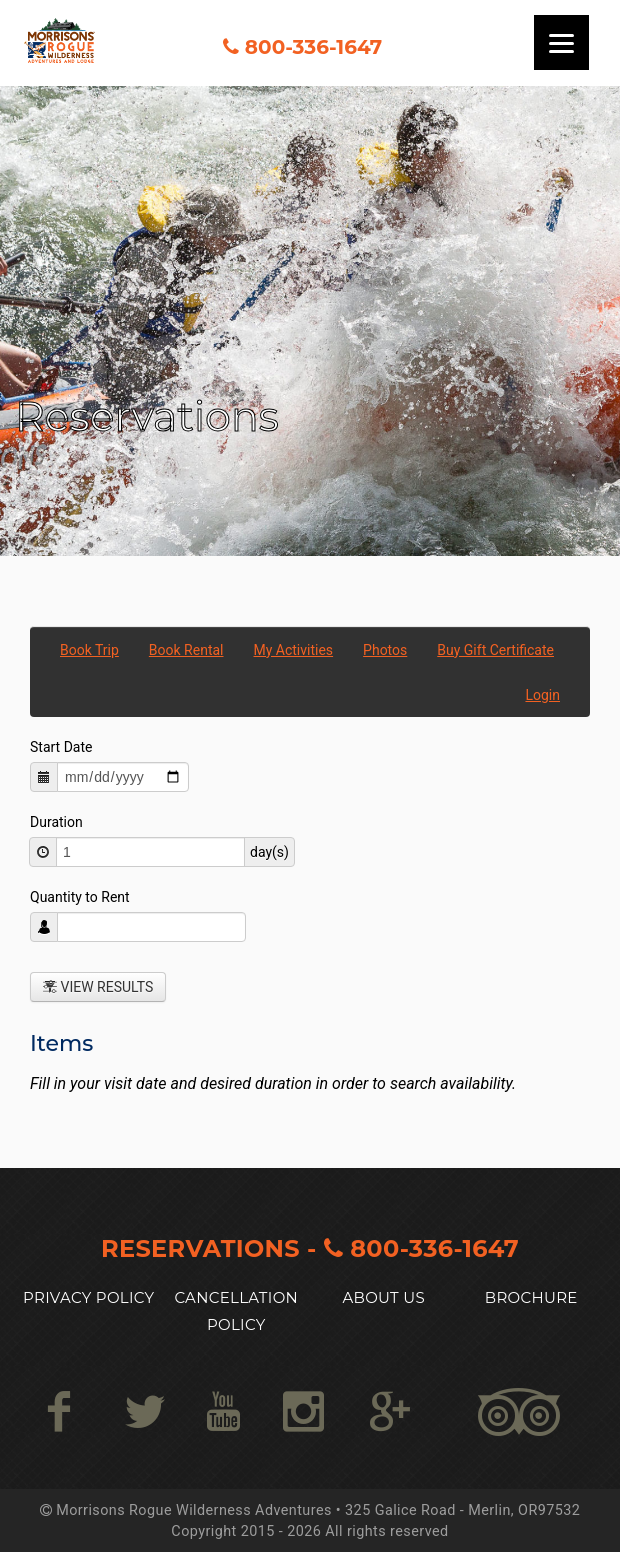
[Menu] (561, 42)
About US (383, 1297)
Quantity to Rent (80, 897)
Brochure (531, 1297)
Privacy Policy (88, 1297)
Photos (385, 650)
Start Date (61, 747)
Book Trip (89, 650)
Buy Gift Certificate (495, 650)
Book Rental (186, 650)
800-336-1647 (313, 47)
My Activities (294, 650)
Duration (56, 822)
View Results (98, 987)
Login (542, 695)
